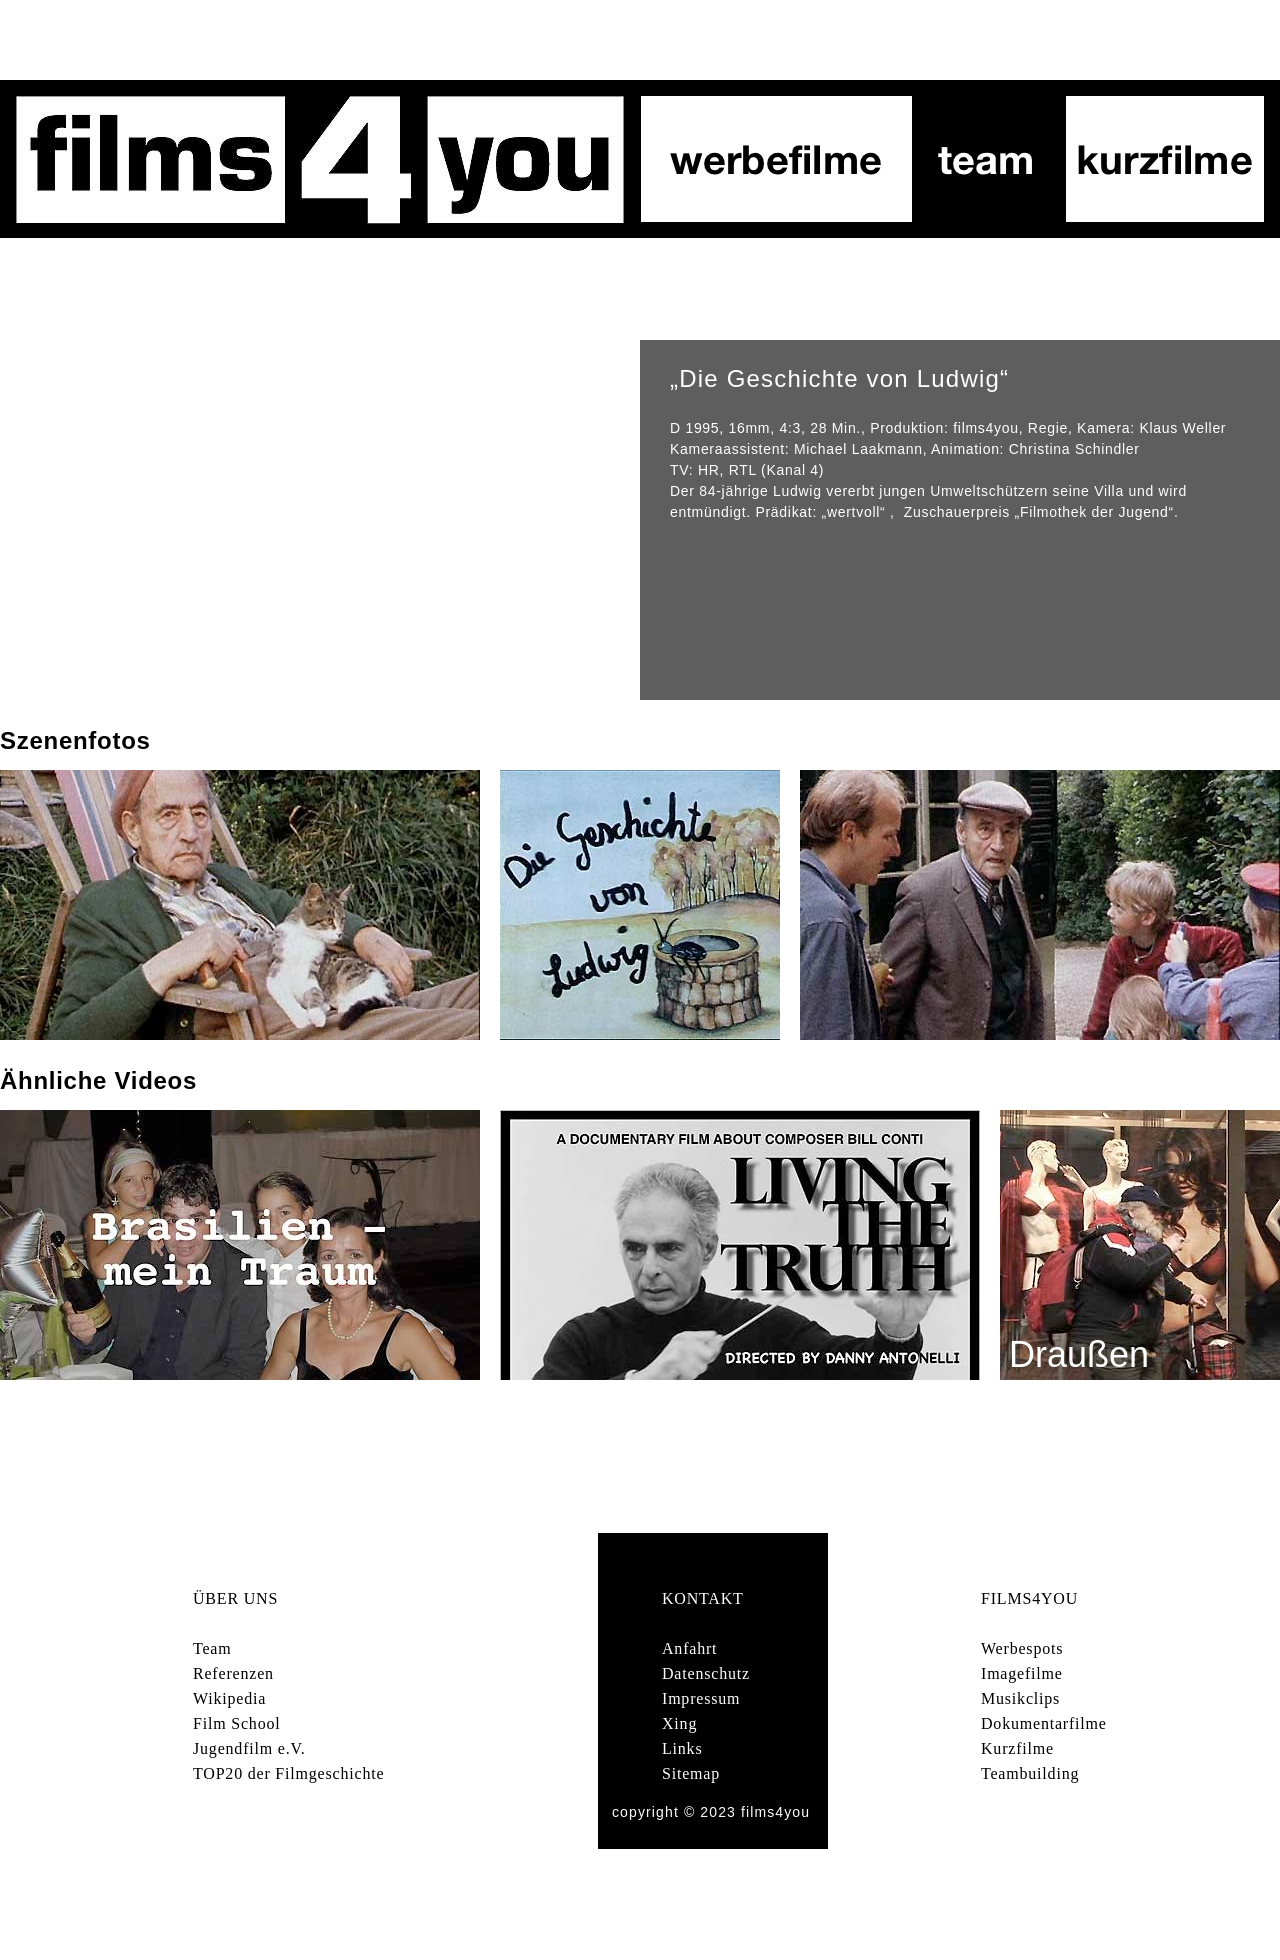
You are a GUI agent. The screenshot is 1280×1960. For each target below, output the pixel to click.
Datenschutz (706, 1673)
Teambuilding (1030, 1773)
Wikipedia (229, 1698)
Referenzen (233, 1673)
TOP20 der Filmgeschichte (288, 1773)
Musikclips (1020, 1698)
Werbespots (1022, 1648)
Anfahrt (689, 1648)
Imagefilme (1022, 1673)
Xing (679, 1723)
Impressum (701, 1698)
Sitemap (691, 1773)
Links (682, 1748)
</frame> (320, 520)
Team (212, 1648)
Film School (236, 1723)
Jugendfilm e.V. (249, 1748)
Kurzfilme (1017, 1748)
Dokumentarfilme (1044, 1723)
